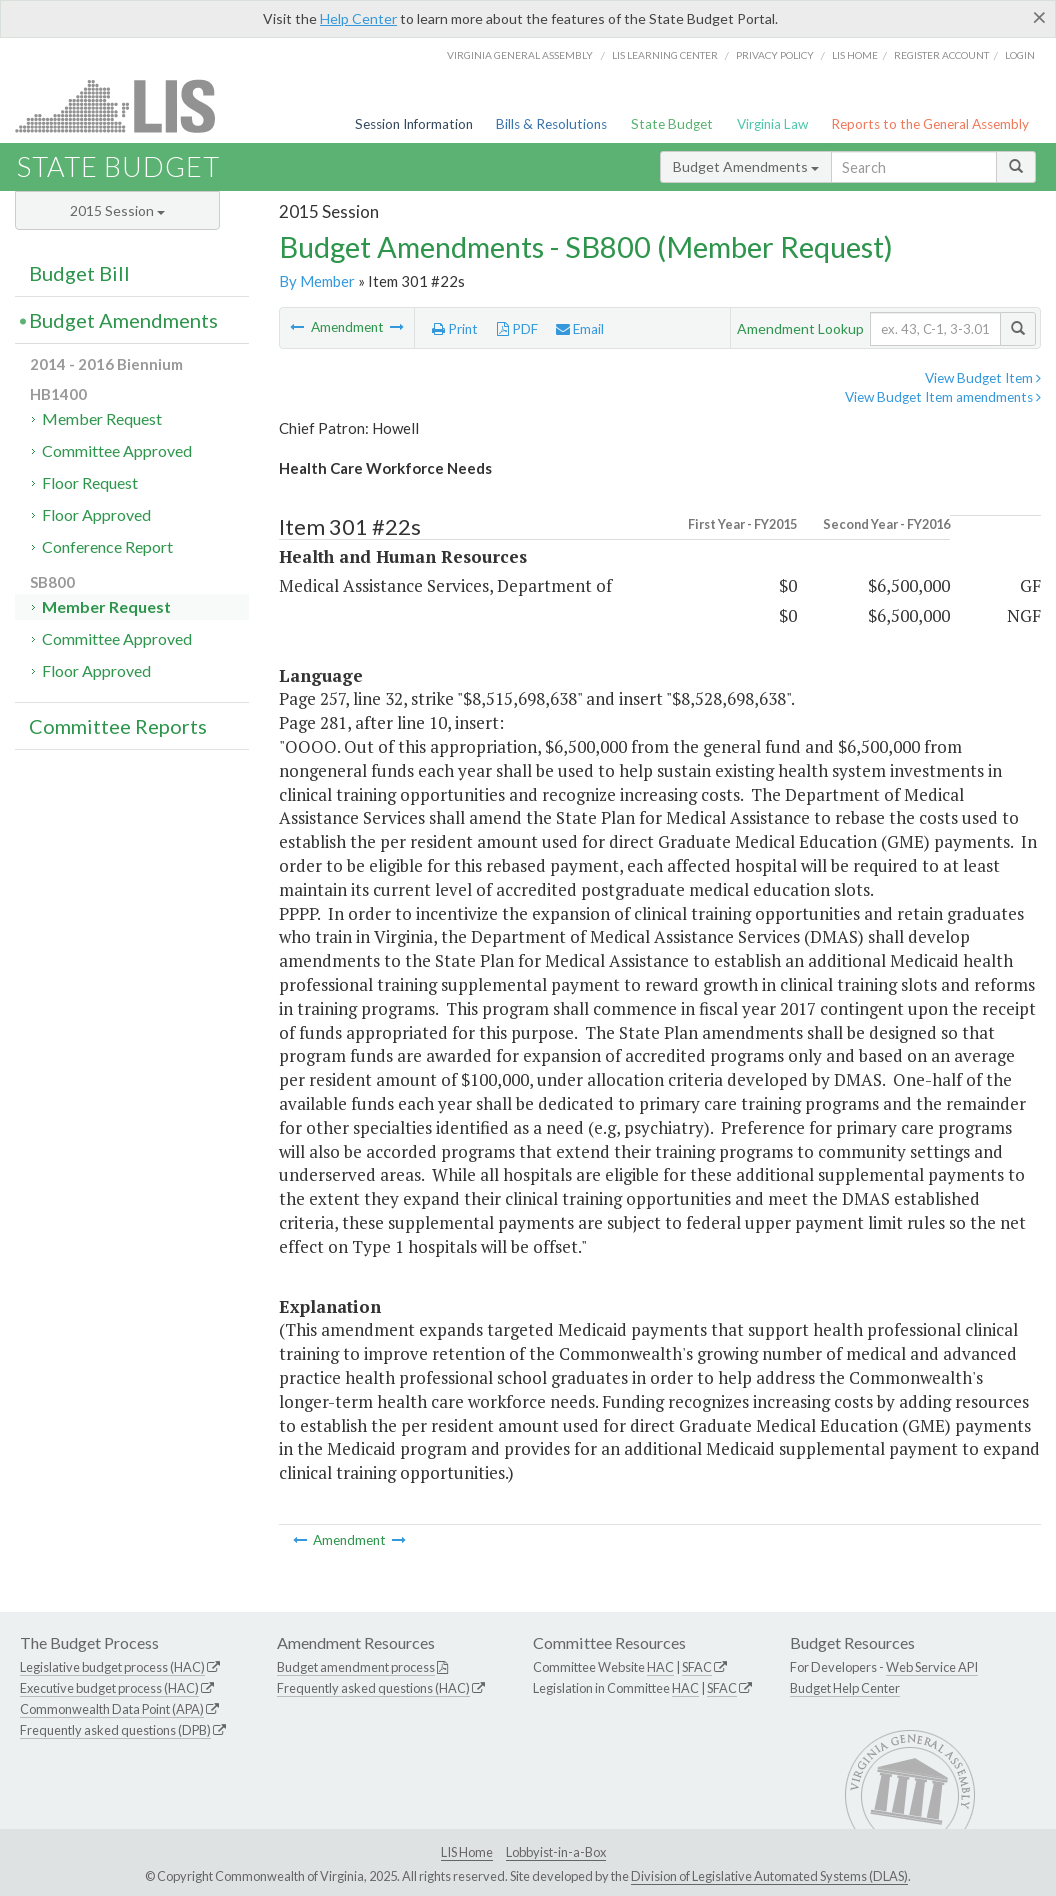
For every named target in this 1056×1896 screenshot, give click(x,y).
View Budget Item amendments (943, 397)
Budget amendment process (356, 1667)
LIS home (855, 55)
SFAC (697, 1667)
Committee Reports (118, 726)
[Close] (1039, 17)
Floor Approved (96, 514)
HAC (660, 1667)
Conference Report (107, 546)
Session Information (414, 124)
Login (1020, 55)
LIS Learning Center (665, 55)
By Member (317, 281)
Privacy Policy (775, 55)
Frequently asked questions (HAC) (373, 1688)
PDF (517, 329)
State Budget (672, 124)
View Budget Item (983, 378)
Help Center (358, 18)
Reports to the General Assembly (930, 124)
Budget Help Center (845, 1688)
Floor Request (90, 482)
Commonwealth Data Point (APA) (112, 1709)
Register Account (941, 55)
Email (580, 329)
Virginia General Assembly (520, 55)
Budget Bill (79, 273)
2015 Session (117, 210)
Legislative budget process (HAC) (112, 1667)
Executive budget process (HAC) (109, 1688)
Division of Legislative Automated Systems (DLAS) (769, 1876)
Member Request (102, 418)
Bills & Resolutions (551, 124)
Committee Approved (117, 450)
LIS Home (467, 1852)
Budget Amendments (746, 166)
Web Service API (932, 1667)
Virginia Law (772, 124)
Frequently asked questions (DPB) (115, 1730)
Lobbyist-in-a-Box (556, 1852)
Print (455, 329)
